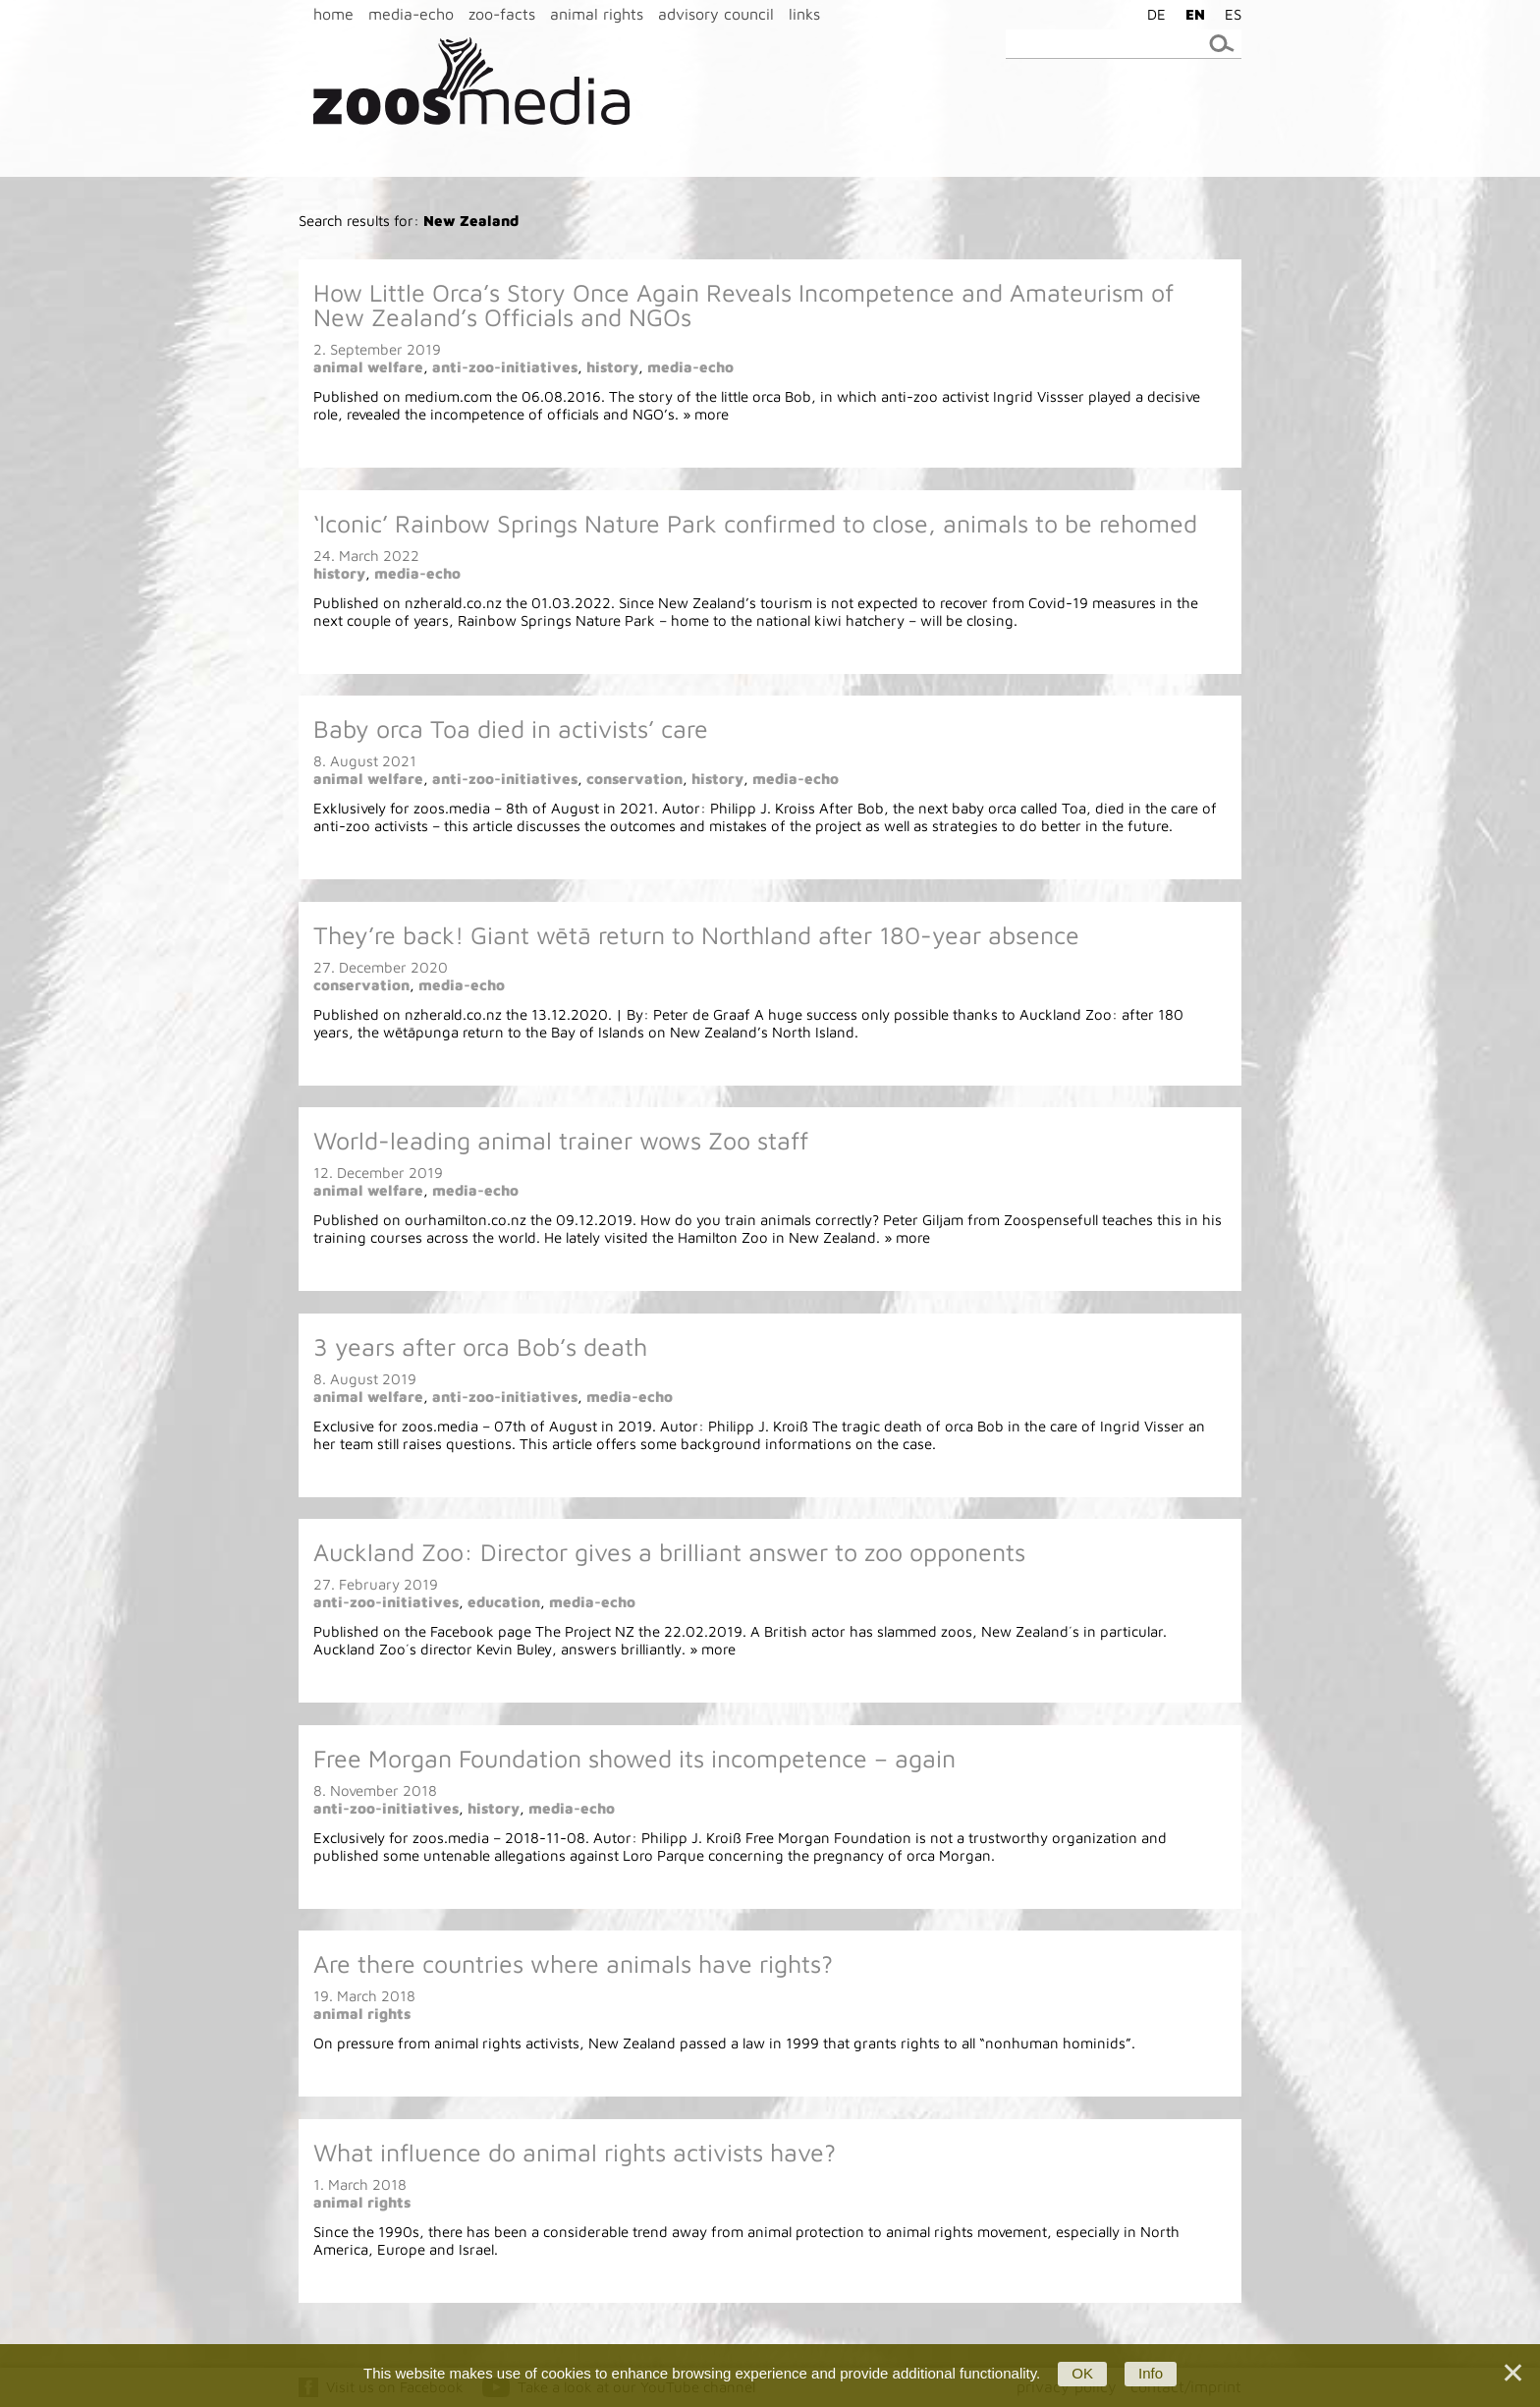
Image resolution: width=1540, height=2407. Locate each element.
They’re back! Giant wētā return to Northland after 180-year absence (696, 935)
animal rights (596, 14)
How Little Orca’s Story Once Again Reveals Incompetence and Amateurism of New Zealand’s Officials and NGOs (743, 304)
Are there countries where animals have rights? (573, 1963)
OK (1082, 2373)
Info (1150, 2373)
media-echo (411, 14)
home (333, 14)
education (504, 1602)
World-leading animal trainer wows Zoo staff (560, 1140)
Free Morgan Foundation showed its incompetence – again (634, 1758)
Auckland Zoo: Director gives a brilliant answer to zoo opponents (669, 1552)
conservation (634, 778)
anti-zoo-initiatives (505, 367)
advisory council (716, 14)
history (612, 367)
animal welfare (368, 367)
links (804, 14)
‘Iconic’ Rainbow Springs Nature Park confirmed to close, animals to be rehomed (755, 523)
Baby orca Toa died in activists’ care (510, 728)
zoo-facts (501, 14)
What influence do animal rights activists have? (574, 2152)
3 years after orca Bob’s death (480, 1346)
